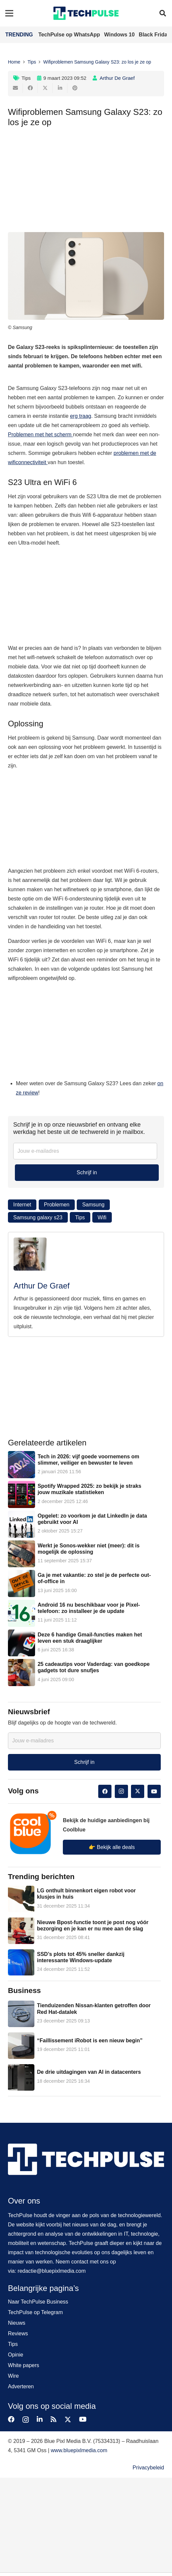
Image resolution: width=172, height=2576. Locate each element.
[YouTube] (154, 1791)
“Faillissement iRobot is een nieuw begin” (90, 2040)
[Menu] (9, 13)
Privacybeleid (148, 2467)
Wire (13, 2376)
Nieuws (16, 2323)
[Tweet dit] (45, 88)
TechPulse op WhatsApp (70, 34)
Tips (26, 78)
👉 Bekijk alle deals (112, 1847)
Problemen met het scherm (40, 434)
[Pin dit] (74, 88)
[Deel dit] (30, 88)
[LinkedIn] (40, 2419)
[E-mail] (15, 88)
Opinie (15, 2354)
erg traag (80, 416)
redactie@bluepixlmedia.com (52, 2271)
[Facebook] (104, 1791)
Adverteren (21, 2386)
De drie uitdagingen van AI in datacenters (89, 2072)
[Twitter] (137, 1791)
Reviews (18, 2333)
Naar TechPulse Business (38, 2302)
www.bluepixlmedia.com (79, 2450)
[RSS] (54, 2419)
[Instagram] (121, 1791)
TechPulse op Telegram (35, 2312)
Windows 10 (120, 34)
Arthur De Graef (117, 78)
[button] (162, 13)
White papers (23, 2365)
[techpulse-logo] (86, 13)
